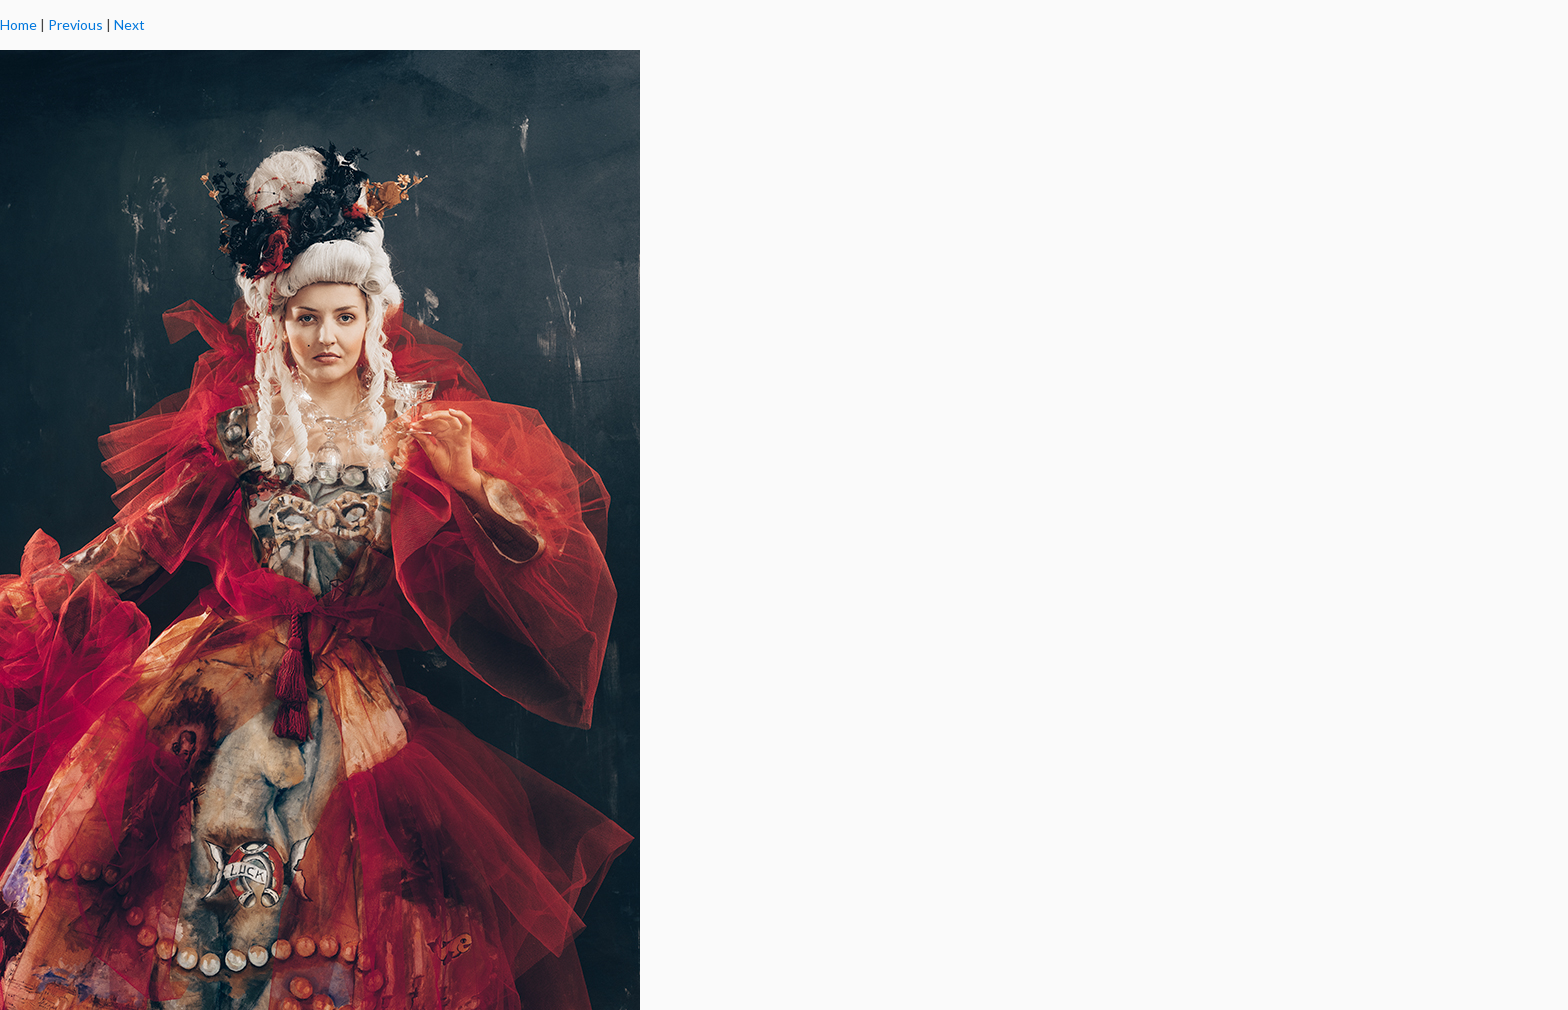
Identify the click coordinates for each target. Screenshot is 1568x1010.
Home (18, 24)
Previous (75, 24)
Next (129, 24)
